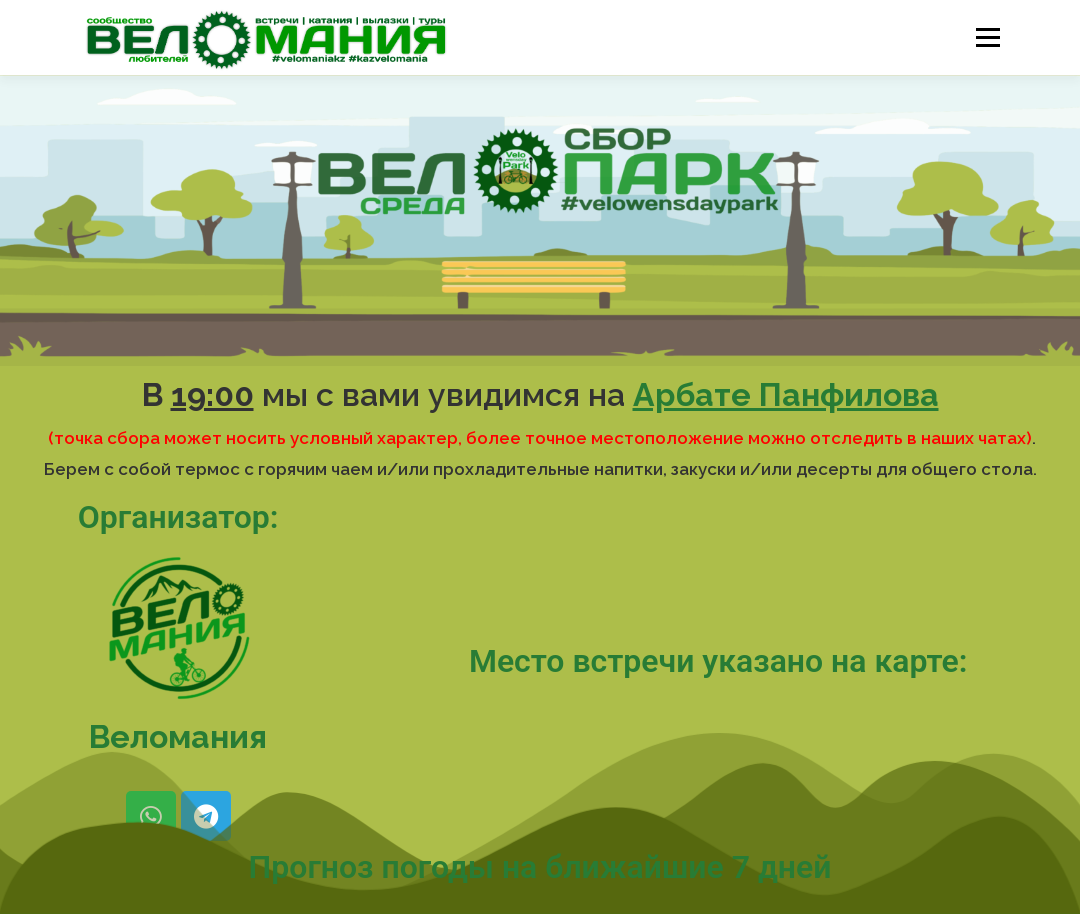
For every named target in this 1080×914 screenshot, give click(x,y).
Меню (987, 37)
